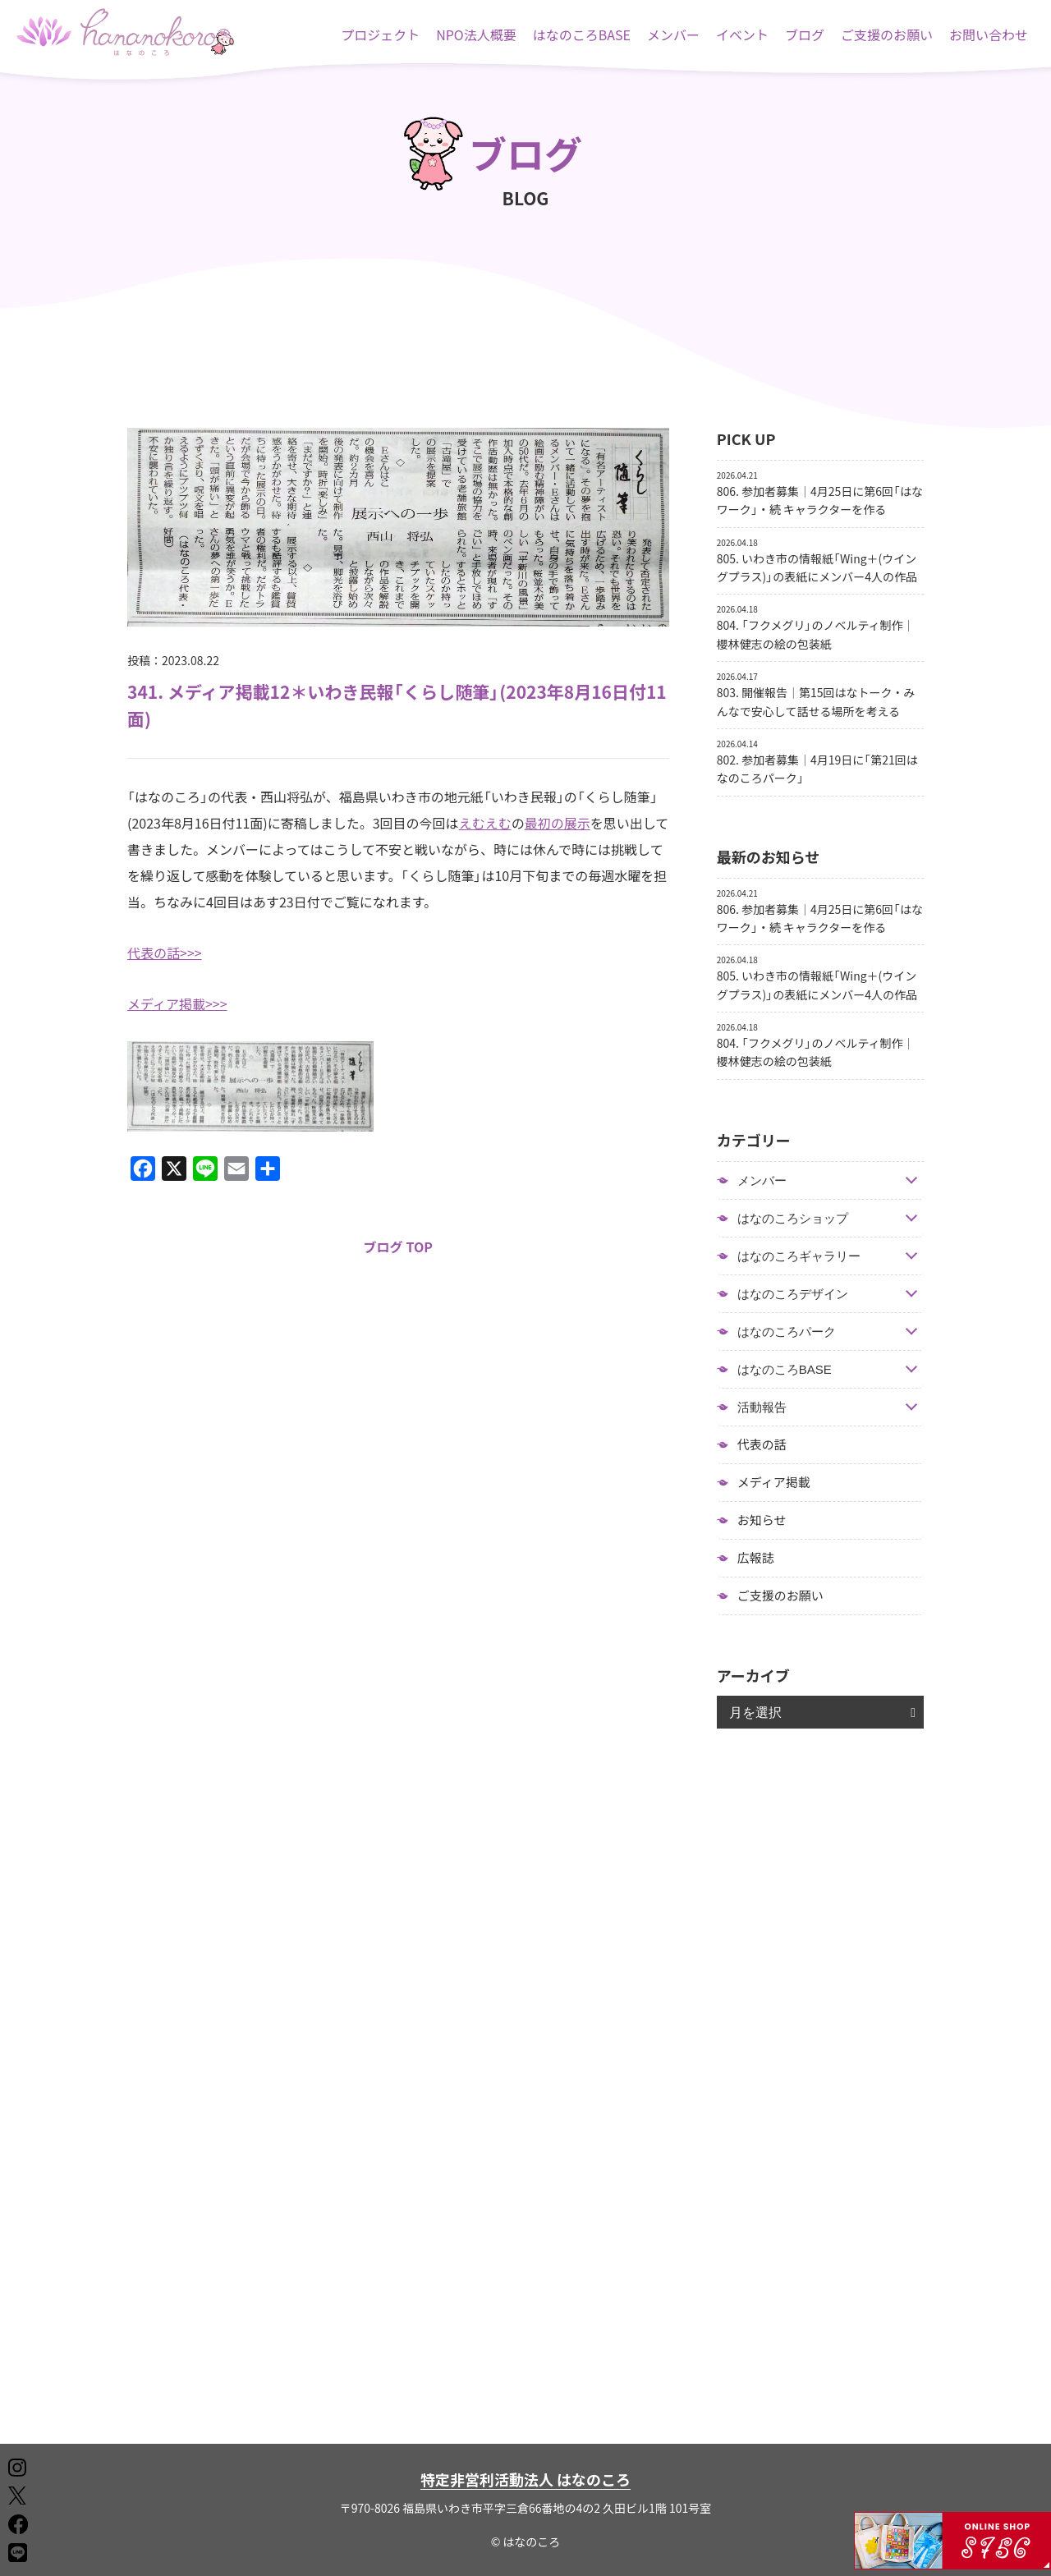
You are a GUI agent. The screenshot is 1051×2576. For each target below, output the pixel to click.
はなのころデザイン (792, 1294)
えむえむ (485, 823)
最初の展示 (557, 823)
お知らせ (762, 1520)
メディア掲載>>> (177, 1003)
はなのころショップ (792, 1218)
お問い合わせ (988, 34)
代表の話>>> (164, 952)
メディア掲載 (773, 1482)
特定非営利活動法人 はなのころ (525, 2479)
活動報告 (762, 1407)
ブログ (804, 34)
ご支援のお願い (887, 34)
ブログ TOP (398, 1246)
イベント (742, 34)
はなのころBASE (582, 34)
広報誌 (755, 1558)
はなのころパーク (786, 1332)
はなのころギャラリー (799, 1256)
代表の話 (762, 1444)
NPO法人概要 (476, 34)
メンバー (673, 34)
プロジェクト (380, 34)
